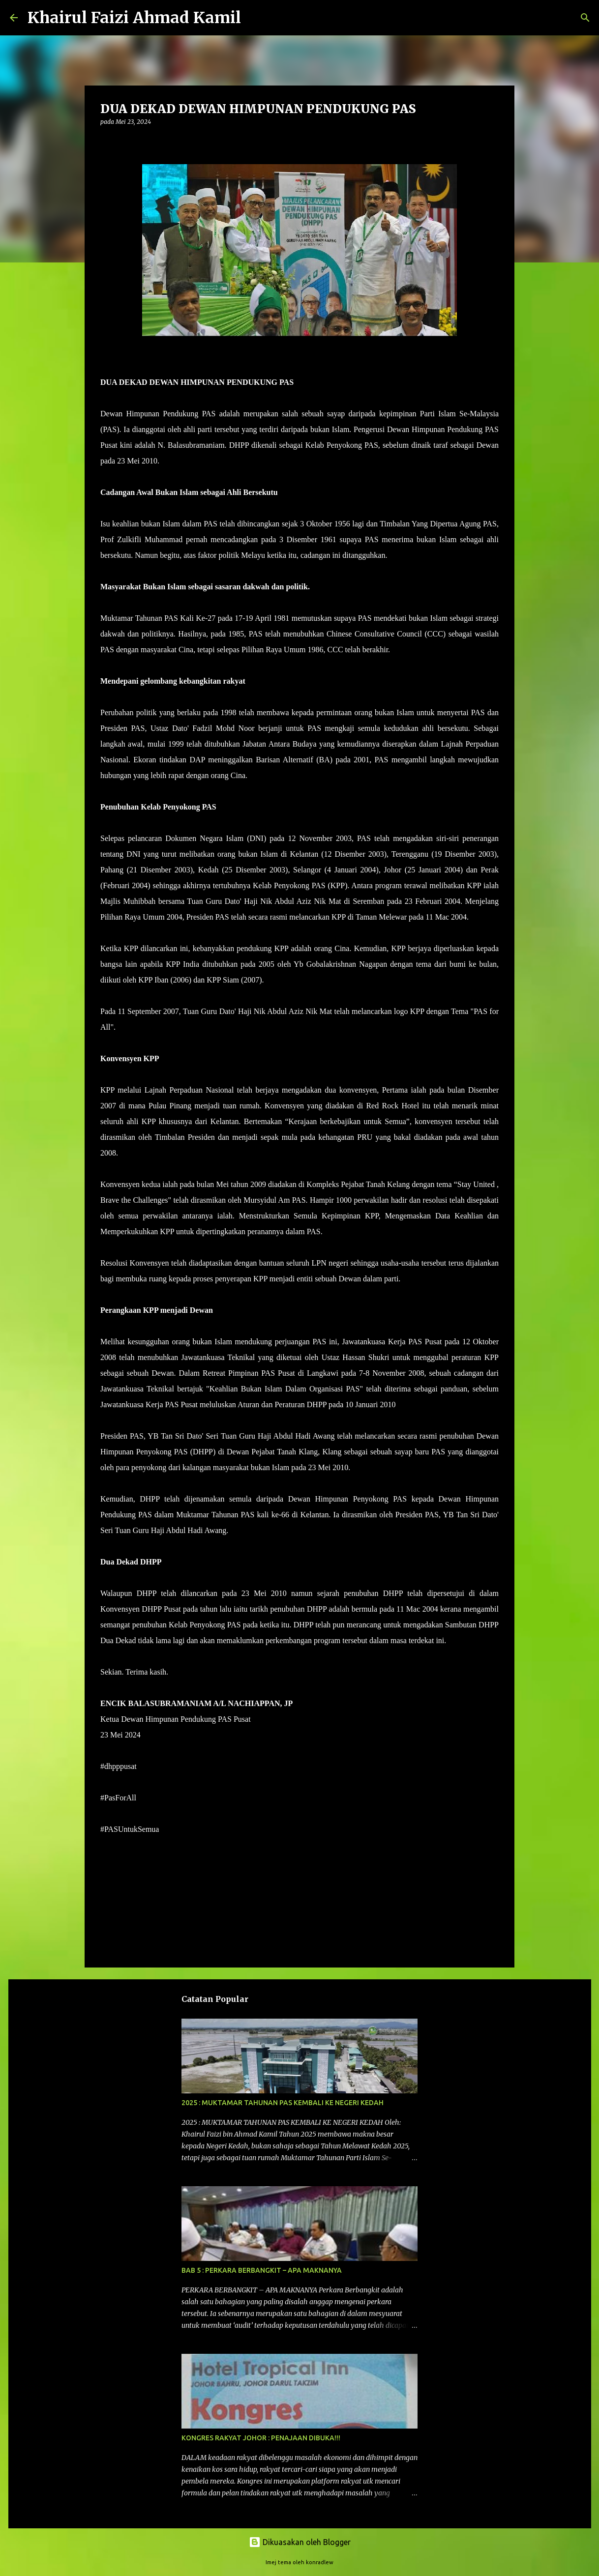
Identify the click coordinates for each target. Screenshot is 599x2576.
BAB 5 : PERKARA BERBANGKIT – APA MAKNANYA (261, 2270)
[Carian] (255, 17)
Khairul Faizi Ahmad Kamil (134, 18)
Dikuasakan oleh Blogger (300, 2542)
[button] (106, 141)
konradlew (319, 2562)
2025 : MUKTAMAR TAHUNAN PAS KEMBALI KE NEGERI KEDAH (282, 2103)
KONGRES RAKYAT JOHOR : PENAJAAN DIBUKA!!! (260, 2438)
